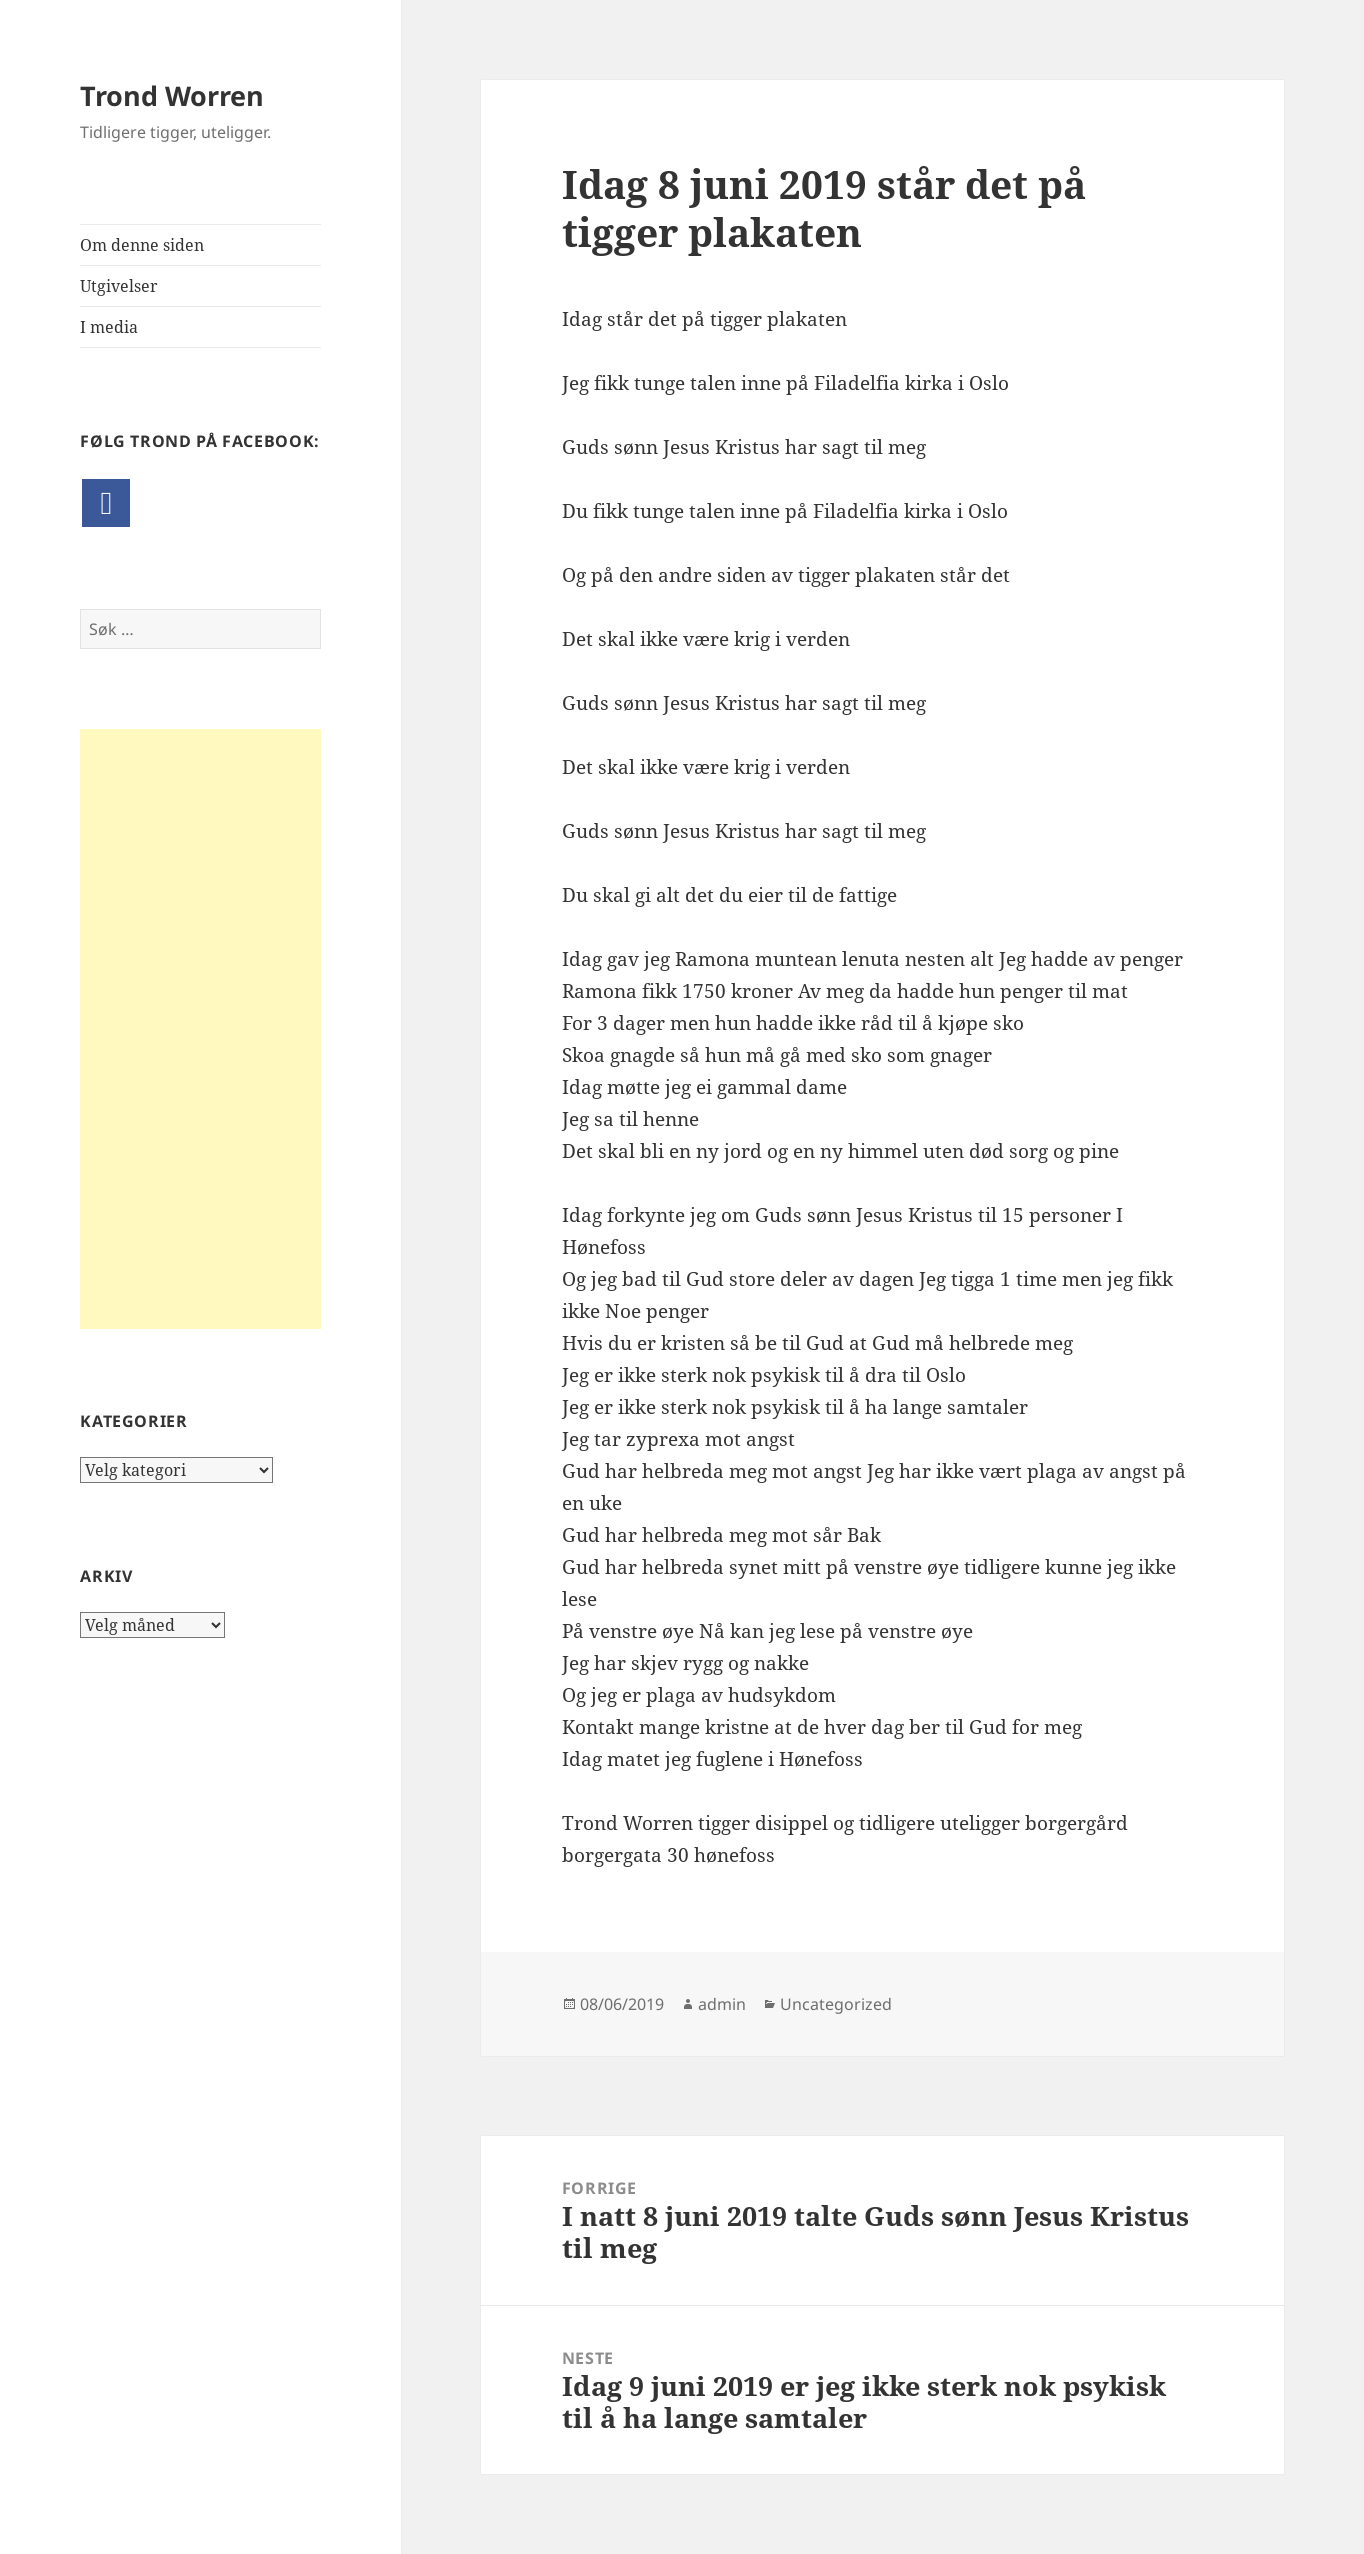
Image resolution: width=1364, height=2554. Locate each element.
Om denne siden (142, 245)
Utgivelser (119, 286)
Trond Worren (172, 95)
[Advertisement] (200, 1029)
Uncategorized (836, 2004)
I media (109, 327)
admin (722, 2004)
